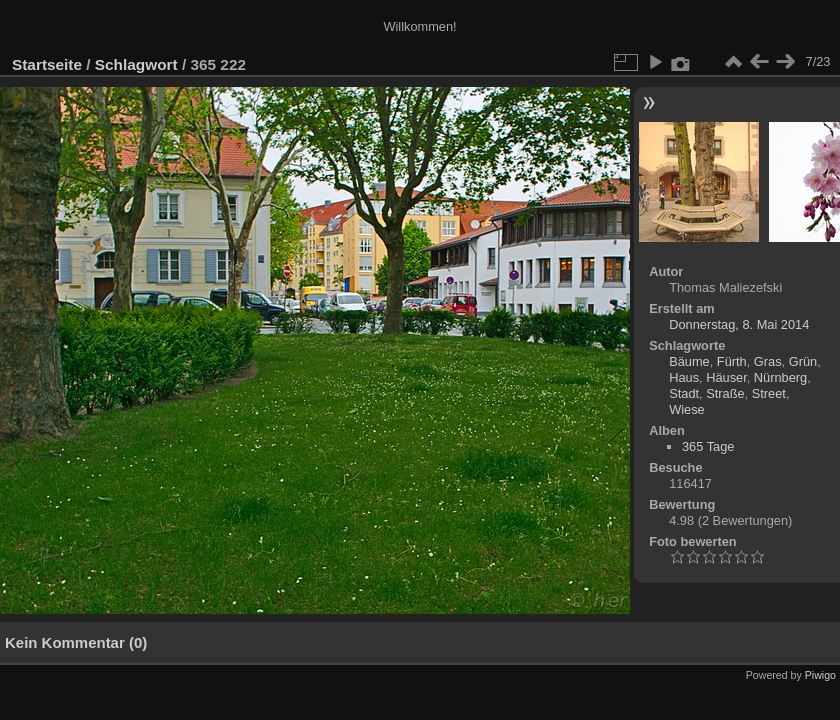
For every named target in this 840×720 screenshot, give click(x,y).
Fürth (732, 361)
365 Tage (708, 446)
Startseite (47, 64)
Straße (725, 393)
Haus (684, 377)
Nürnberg (780, 377)
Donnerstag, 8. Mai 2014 (739, 324)
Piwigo (820, 675)
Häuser (726, 377)
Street (769, 393)
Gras (768, 361)
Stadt (684, 393)
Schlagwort (136, 64)
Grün (803, 361)
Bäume (689, 361)
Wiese (687, 409)
